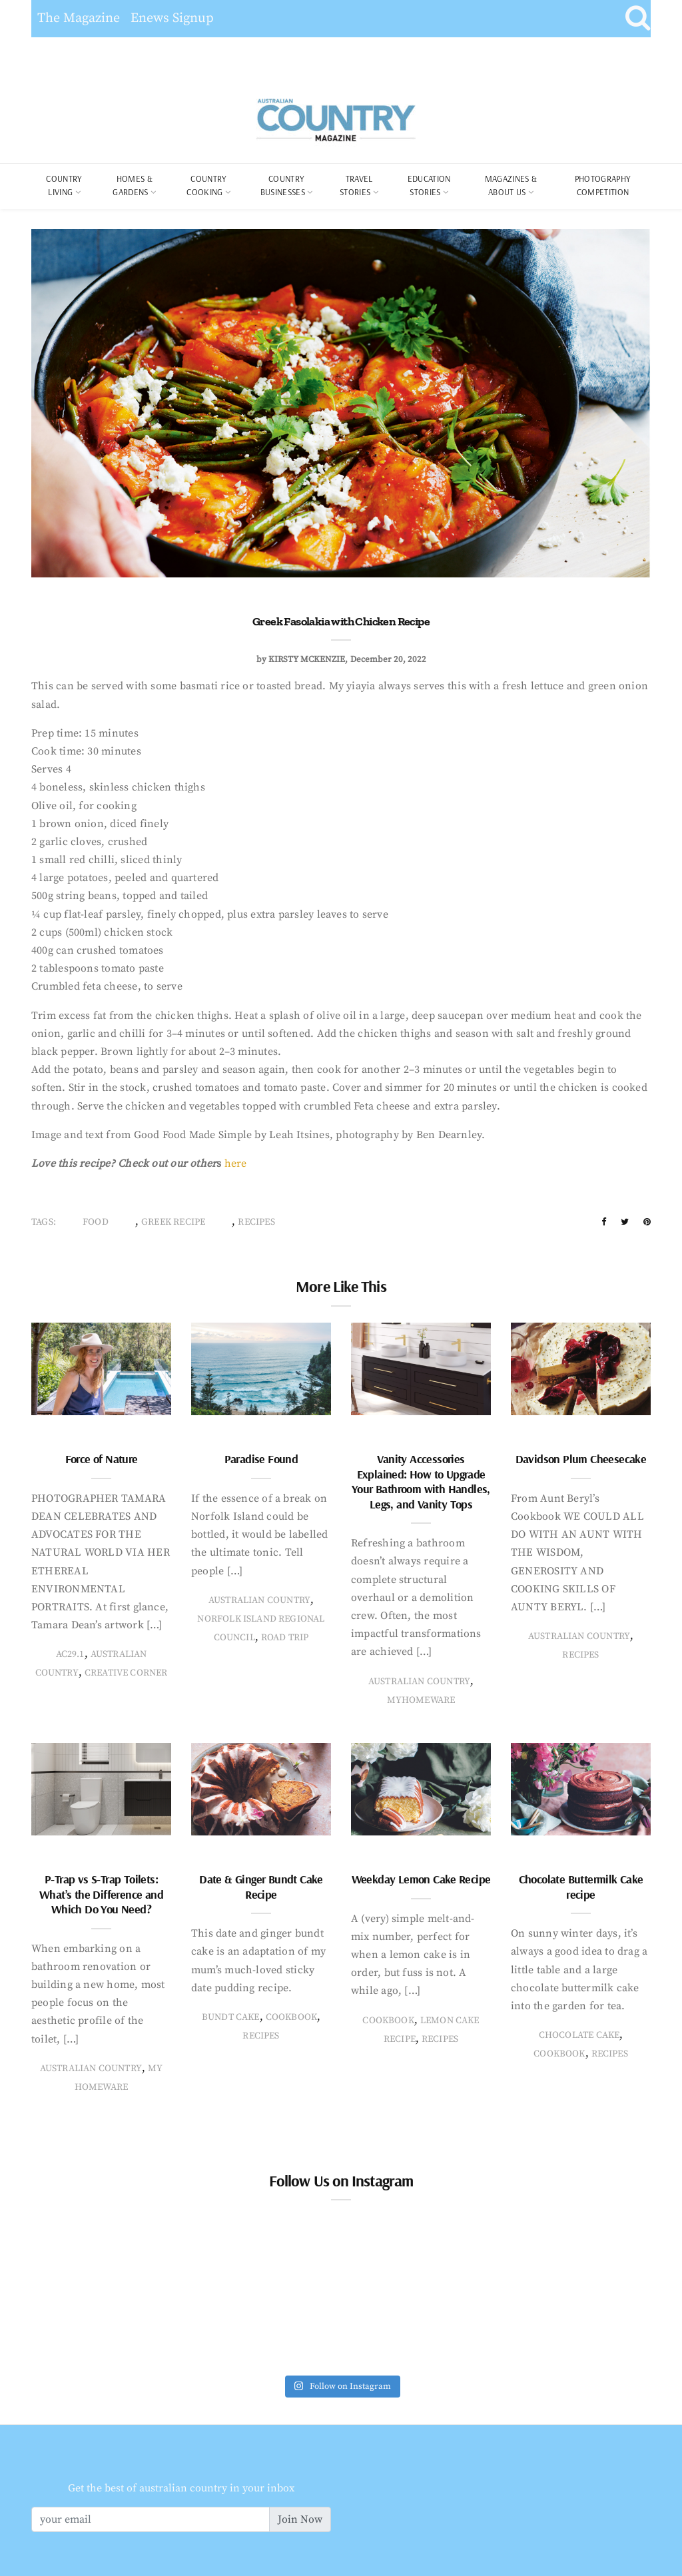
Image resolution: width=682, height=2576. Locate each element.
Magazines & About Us (511, 185)
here (235, 1163)
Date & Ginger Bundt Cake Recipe (261, 1886)
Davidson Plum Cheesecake (581, 1458)
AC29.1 (70, 1654)
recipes (256, 1222)
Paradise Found (261, 1458)
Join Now (300, 2519)
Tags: (43, 1222)
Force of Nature (101, 1458)
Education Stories (429, 185)
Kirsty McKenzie (306, 659)
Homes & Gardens (133, 185)
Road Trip (285, 1638)
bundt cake (231, 2017)
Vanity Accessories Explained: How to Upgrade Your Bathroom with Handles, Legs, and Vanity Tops (421, 1481)
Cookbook (291, 2017)
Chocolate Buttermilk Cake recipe (581, 1886)
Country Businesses (282, 185)
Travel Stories (356, 185)
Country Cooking (206, 185)
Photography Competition (603, 185)
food (96, 1222)
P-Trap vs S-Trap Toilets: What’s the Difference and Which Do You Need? (101, 1894)
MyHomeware (421, 1700)
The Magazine (78, 18)
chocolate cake (579, 2035)
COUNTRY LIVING (64, 185)
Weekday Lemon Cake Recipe (421, 1879)
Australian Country (259, 1600)
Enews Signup (172, 18)
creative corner (126, 1673)
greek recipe (173, 1222)
